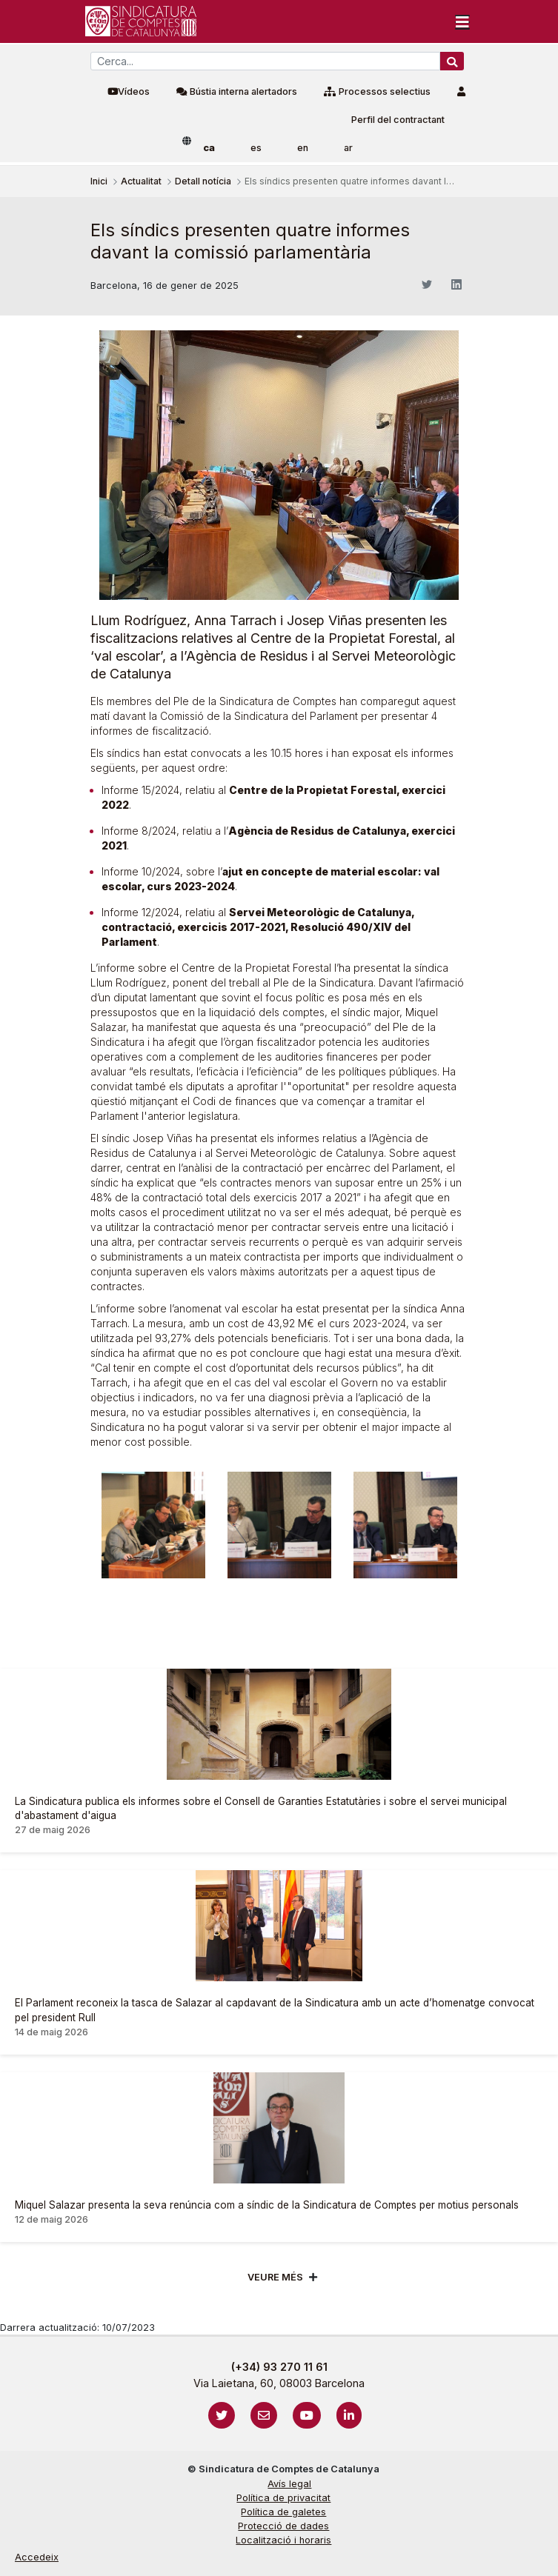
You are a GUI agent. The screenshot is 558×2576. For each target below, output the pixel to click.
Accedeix (37, 2557)
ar (348, 147)
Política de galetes (283, 2511)
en (302, 147)
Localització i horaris (283, 2540)
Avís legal (289, 2483)
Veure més (275, 2277)
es (256, 147)
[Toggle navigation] (462, 21)
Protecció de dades (283, 2526)
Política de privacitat (283, 2497)
